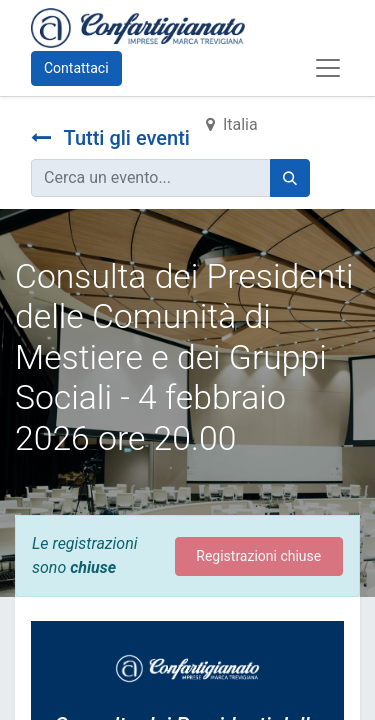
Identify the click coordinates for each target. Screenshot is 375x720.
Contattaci (76, 68)
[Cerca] (290, 178)
